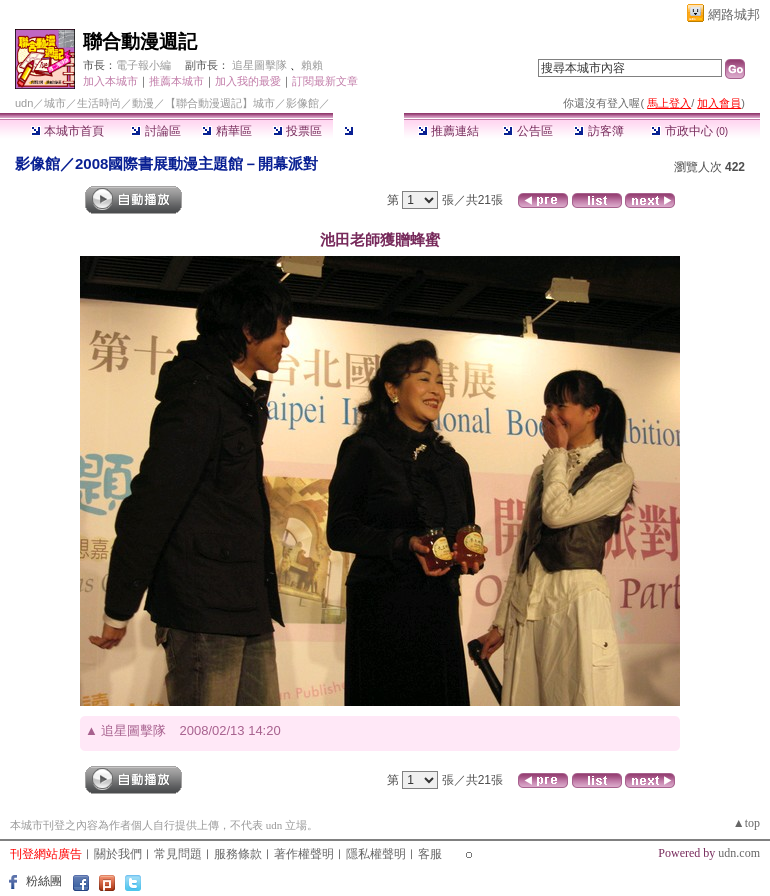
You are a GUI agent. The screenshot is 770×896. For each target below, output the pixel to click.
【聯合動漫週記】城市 (220, 103)
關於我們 (118, 854)
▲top (746, 823)
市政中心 (689, 131)
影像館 (368, 131)
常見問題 (178, 854)
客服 (430, 854)
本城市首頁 (67, 131)
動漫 (143, 103)
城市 (55, 103)
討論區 (155, 131)
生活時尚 (99, 103)
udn (24, 103)
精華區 (226, 131)
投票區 (297, 131)
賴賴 (312, 65)
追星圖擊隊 (259, 65)
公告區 (527, 131)
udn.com (739, 853)
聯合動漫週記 (140, 41)
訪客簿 (598, 131)
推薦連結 (448, 131)
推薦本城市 (176, 81)
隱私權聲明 (376, 854)
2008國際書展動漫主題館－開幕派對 (196, 163)
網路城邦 (734, 14)
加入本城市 (110, 81)
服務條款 (238, 854)
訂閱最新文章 (325, 81)
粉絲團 (44, 881)
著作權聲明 (304, 854)
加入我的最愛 (248, 81)
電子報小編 (143, 65)
